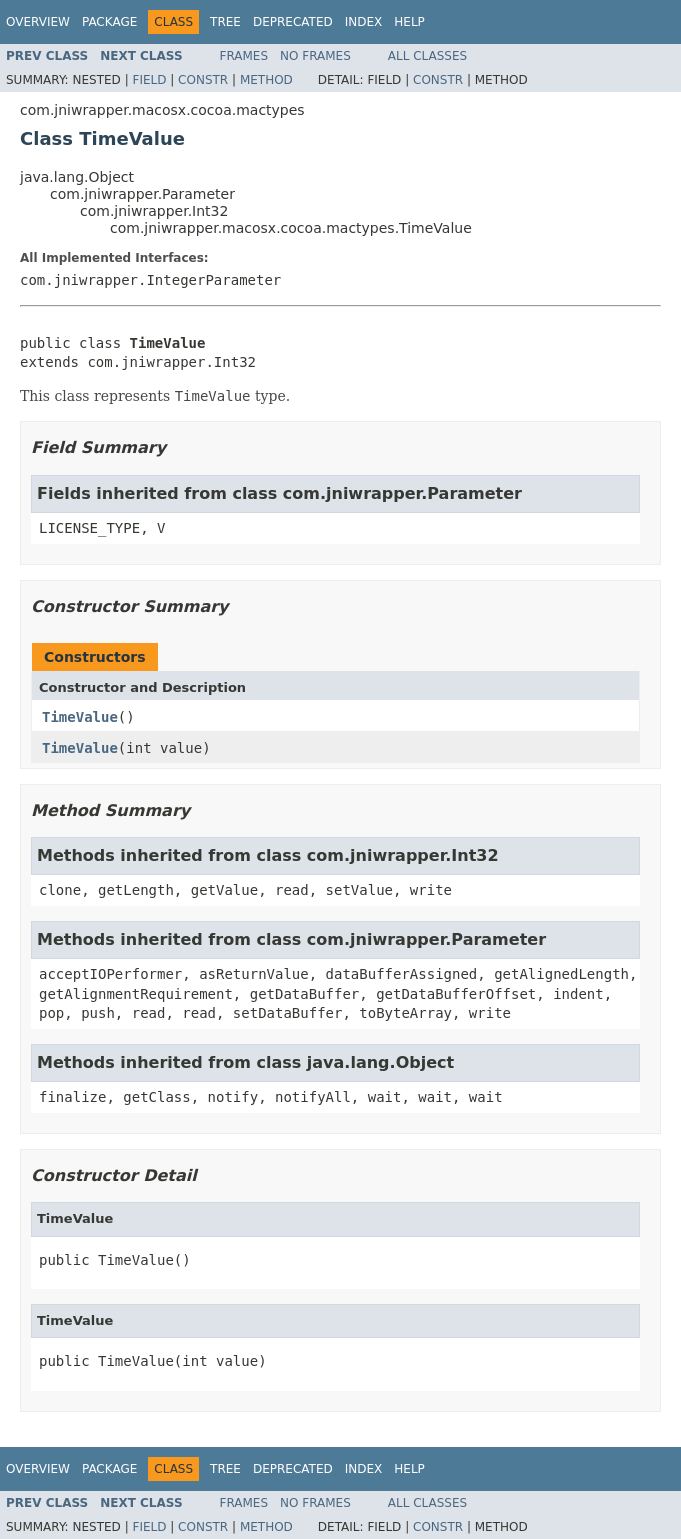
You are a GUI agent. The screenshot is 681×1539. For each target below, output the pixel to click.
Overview (38, 22)
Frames (244, 56)
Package (109, 22)
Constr (203, 80)
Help (409, 22)
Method (266, 80)
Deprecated (293, 22)
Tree (225, 22)
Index (364, 22)
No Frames (315, 56)
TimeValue (80, 717)
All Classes (427, 56)
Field (149, 80)
